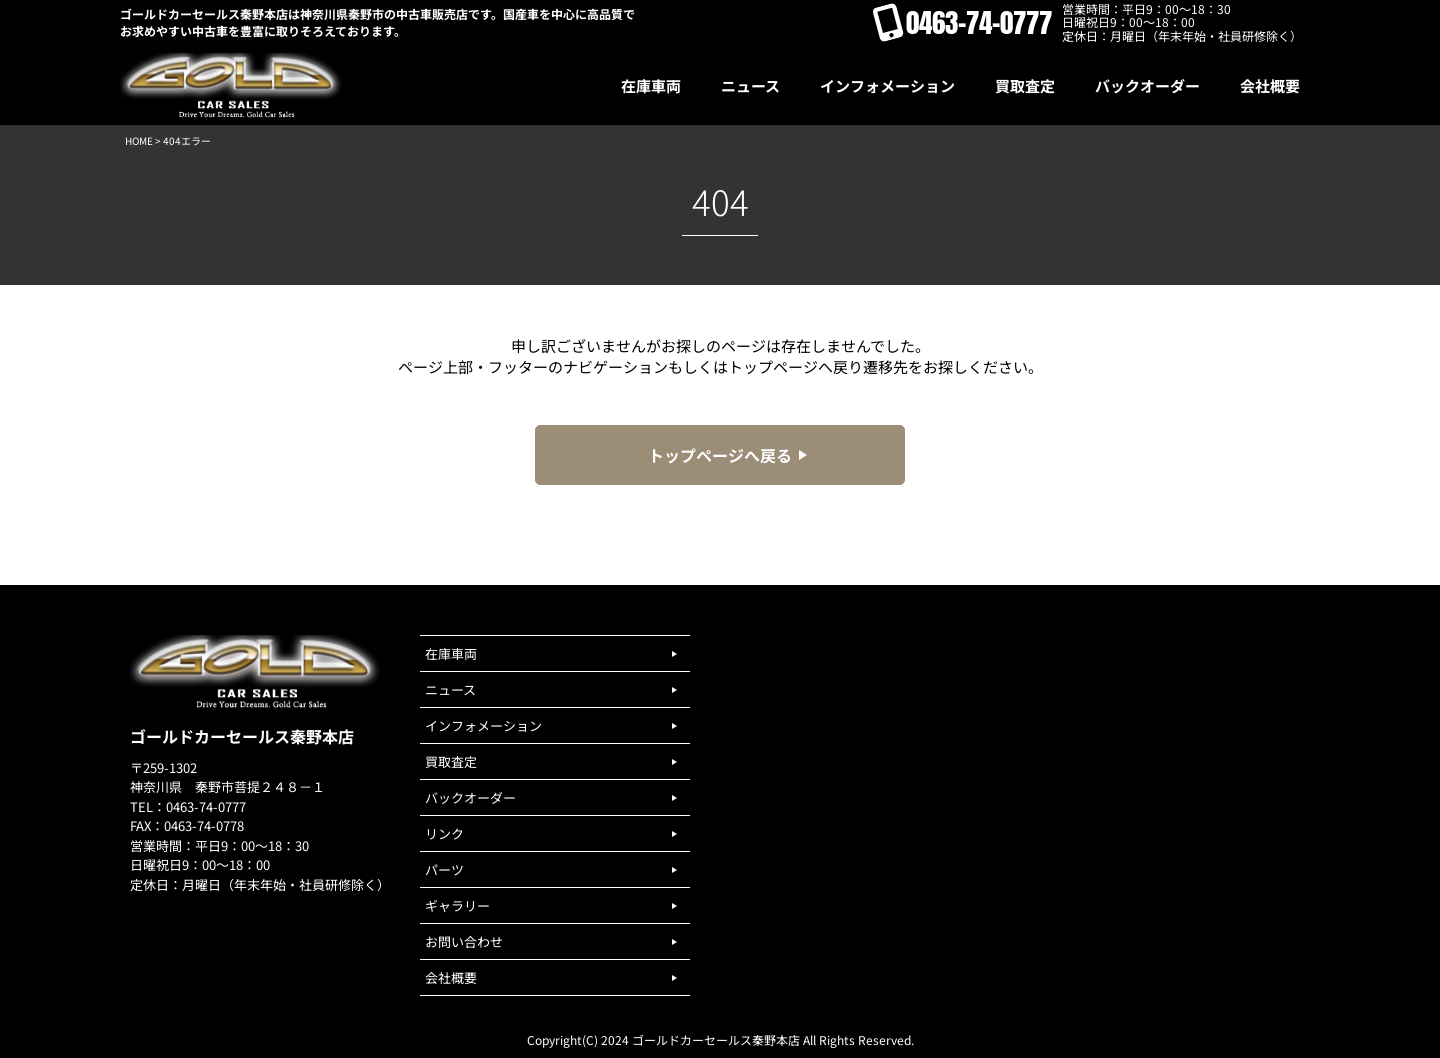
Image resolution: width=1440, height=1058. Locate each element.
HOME (139, 140)
